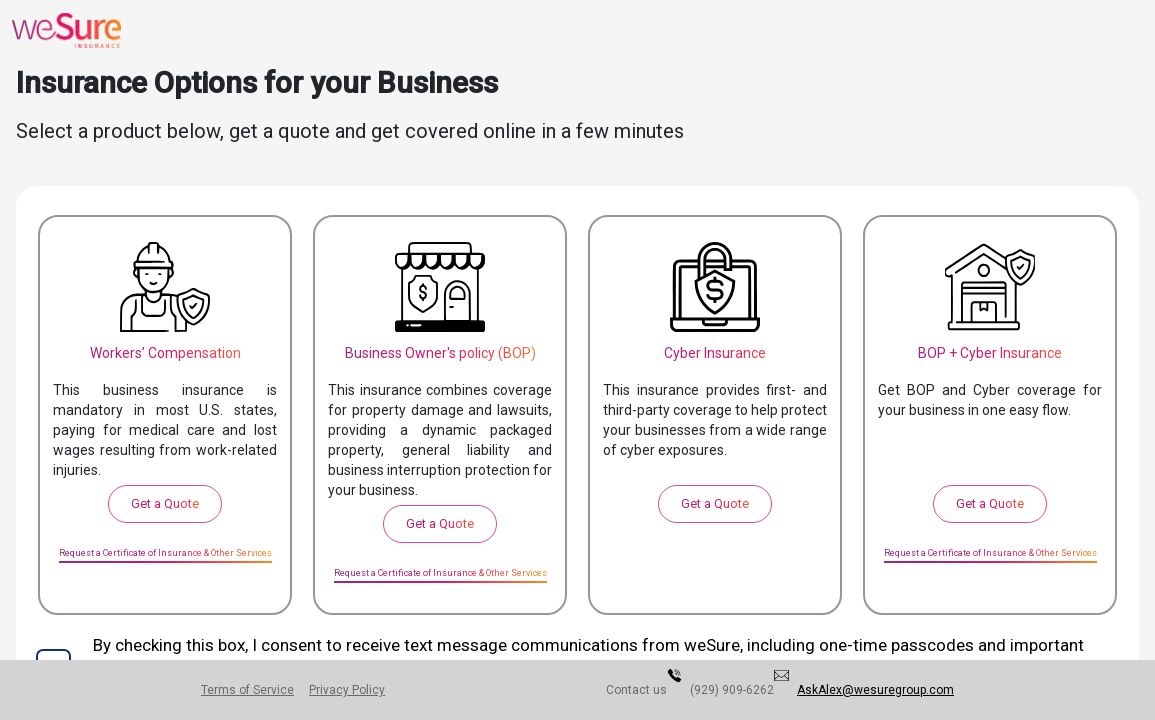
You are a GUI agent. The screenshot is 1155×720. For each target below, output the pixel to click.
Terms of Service (255, 690)
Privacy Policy (367, 690)
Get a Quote (165, 503)
